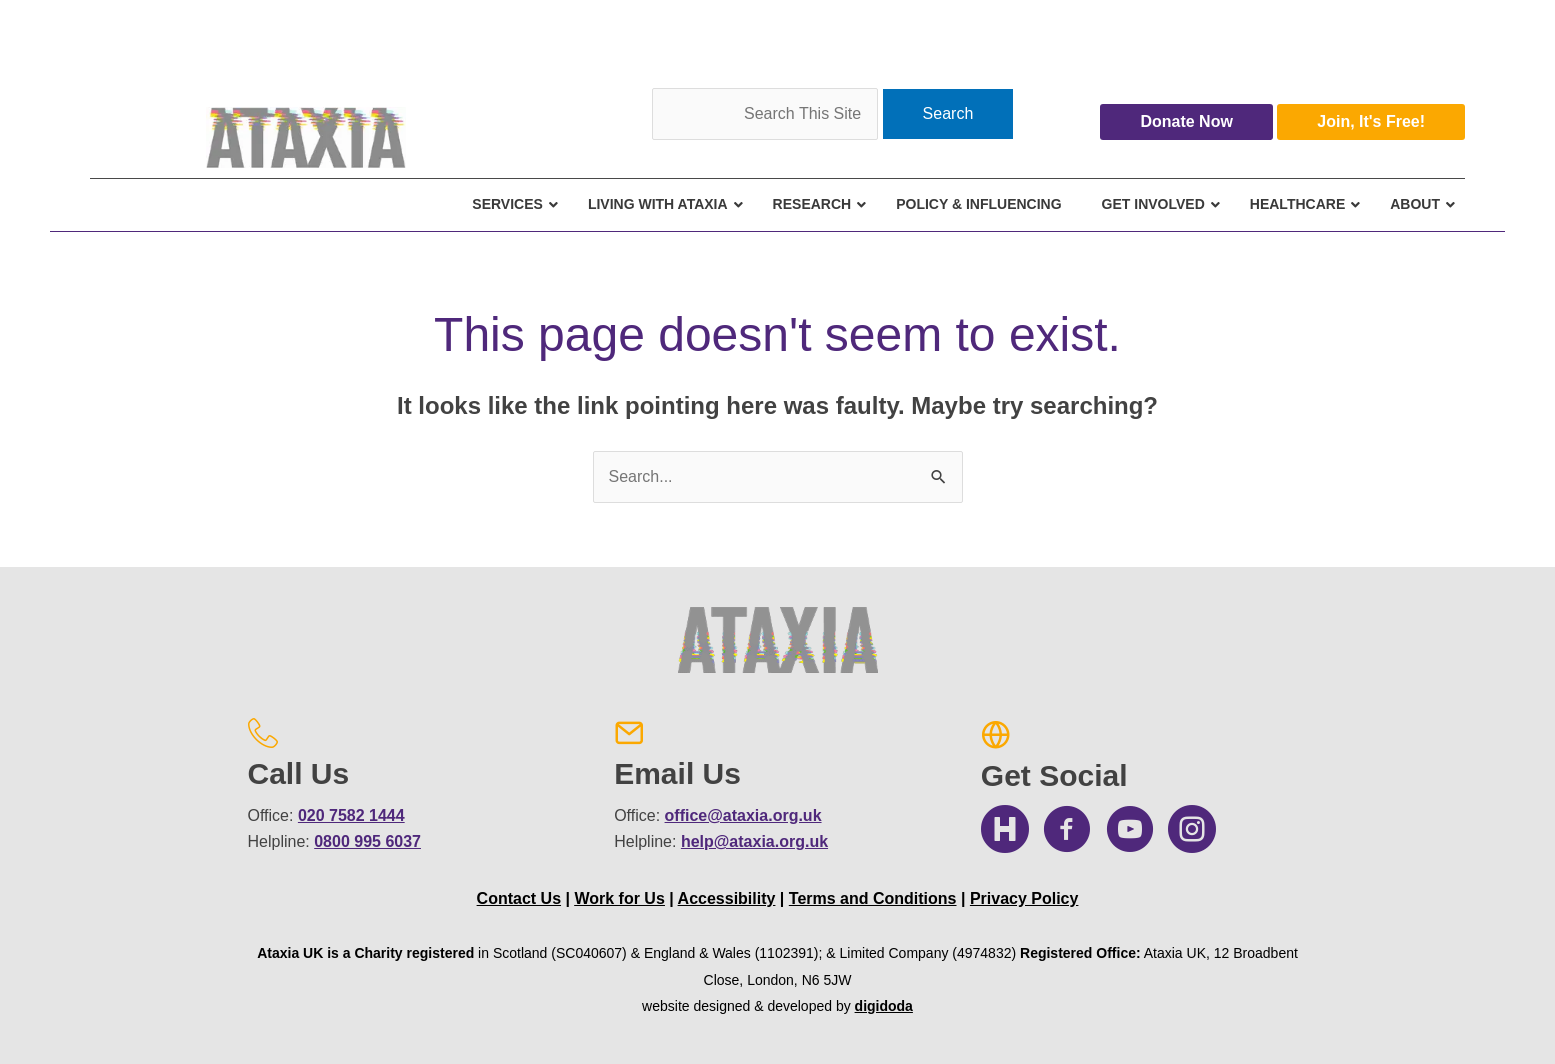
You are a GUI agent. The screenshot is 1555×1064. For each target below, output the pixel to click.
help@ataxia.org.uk (754, 841)
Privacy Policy (1024, 898)
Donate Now (1186, 121)
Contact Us (519, 898)
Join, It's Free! (1371, 121)
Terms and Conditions (873, 898)
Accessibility (727, 898)
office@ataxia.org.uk (743, 815)
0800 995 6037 (367, 841)
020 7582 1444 (351, 815)
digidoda (884, 1006)
